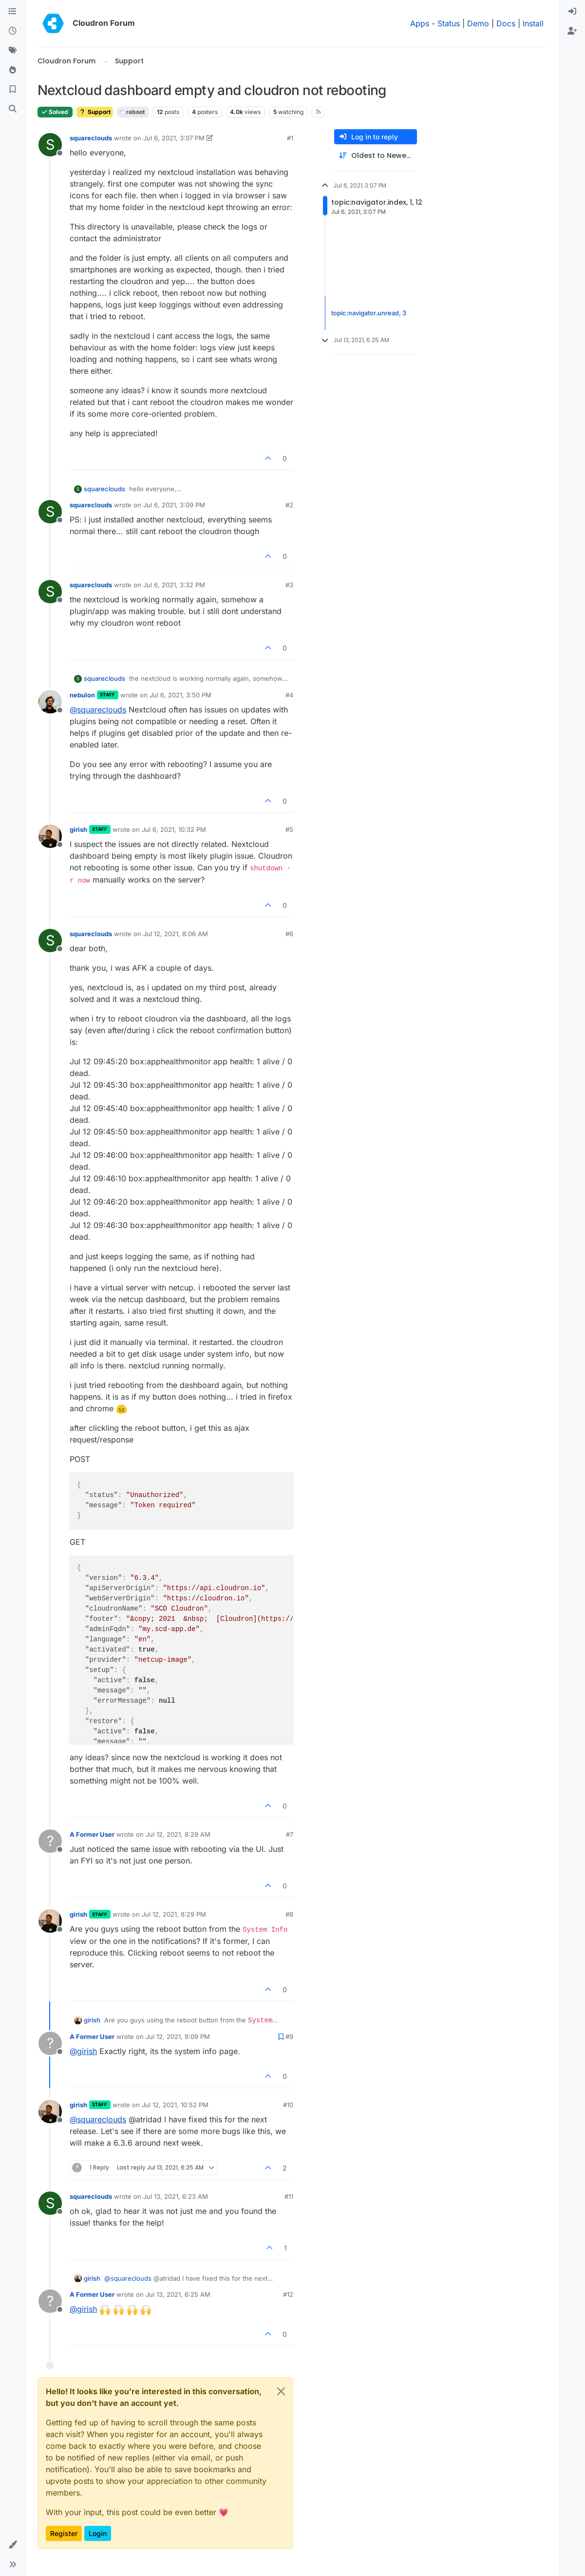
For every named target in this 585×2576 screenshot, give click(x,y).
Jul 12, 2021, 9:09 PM (178, 2036)
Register (63, 2533)
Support (95, 111)
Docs (505, 23)
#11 (288, 2196)
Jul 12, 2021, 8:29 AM (178, 1834)
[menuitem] (572, 11)
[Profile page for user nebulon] (50, 701)
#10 (288, 2105)
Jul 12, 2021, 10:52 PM (175, 2105)
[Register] (572, 31)
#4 (289, 695)
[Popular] (12, 70)
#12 (288, 2294)
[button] (12, 2545)
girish (78, 829)
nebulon (82, 695)
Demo (478, 23)
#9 (289, 2036)
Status (448, 23)
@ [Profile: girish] (83, 2051)
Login (98, 2533)
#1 (290, 138)
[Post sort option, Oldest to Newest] (375, 155)
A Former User (92, 1834)
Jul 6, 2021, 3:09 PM (174, 505)
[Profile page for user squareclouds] (50, 144)
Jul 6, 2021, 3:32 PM (174, 585)
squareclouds (91, 138)
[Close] (281, 2391)
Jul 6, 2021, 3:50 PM (180, 695)
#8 (289, 1914)
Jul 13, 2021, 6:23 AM (175, 2196)
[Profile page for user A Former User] (50, 1841)
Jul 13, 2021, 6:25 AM (178, 2294)
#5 (289, 829)
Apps (419, 23)
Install (533, 23)
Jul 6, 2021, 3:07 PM (174, 138)
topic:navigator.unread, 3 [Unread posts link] (368, 313)
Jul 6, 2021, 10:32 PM (174, 829)
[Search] (12, 109)
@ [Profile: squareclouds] (98, 709)
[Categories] (12, 11)
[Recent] (12, 31)
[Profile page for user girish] (50, 836)
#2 (289, 505)
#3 (289, 585)
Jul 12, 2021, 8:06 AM (175, 934)
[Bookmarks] (12, 89)
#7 (289, 1834)
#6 (289, 934)
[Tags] (12, 50)
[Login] (572, 11)
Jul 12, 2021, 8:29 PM (174, 1914)
